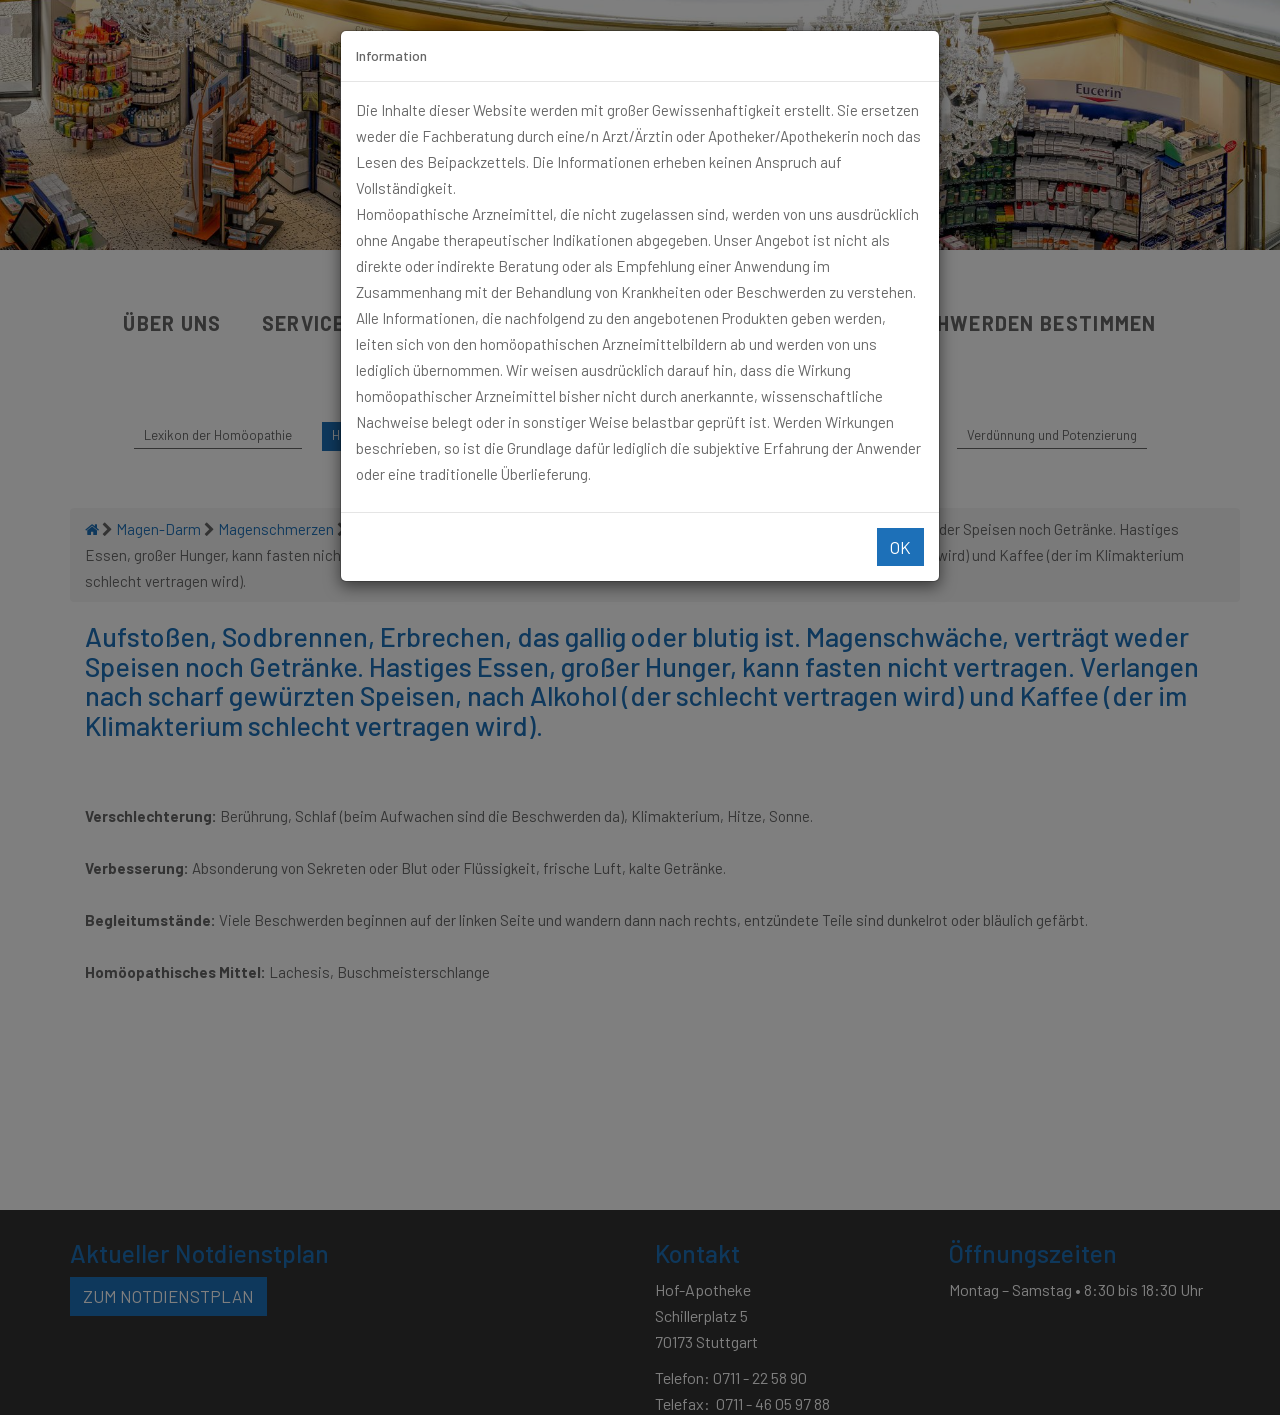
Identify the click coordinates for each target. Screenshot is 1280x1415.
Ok (900, 547)
